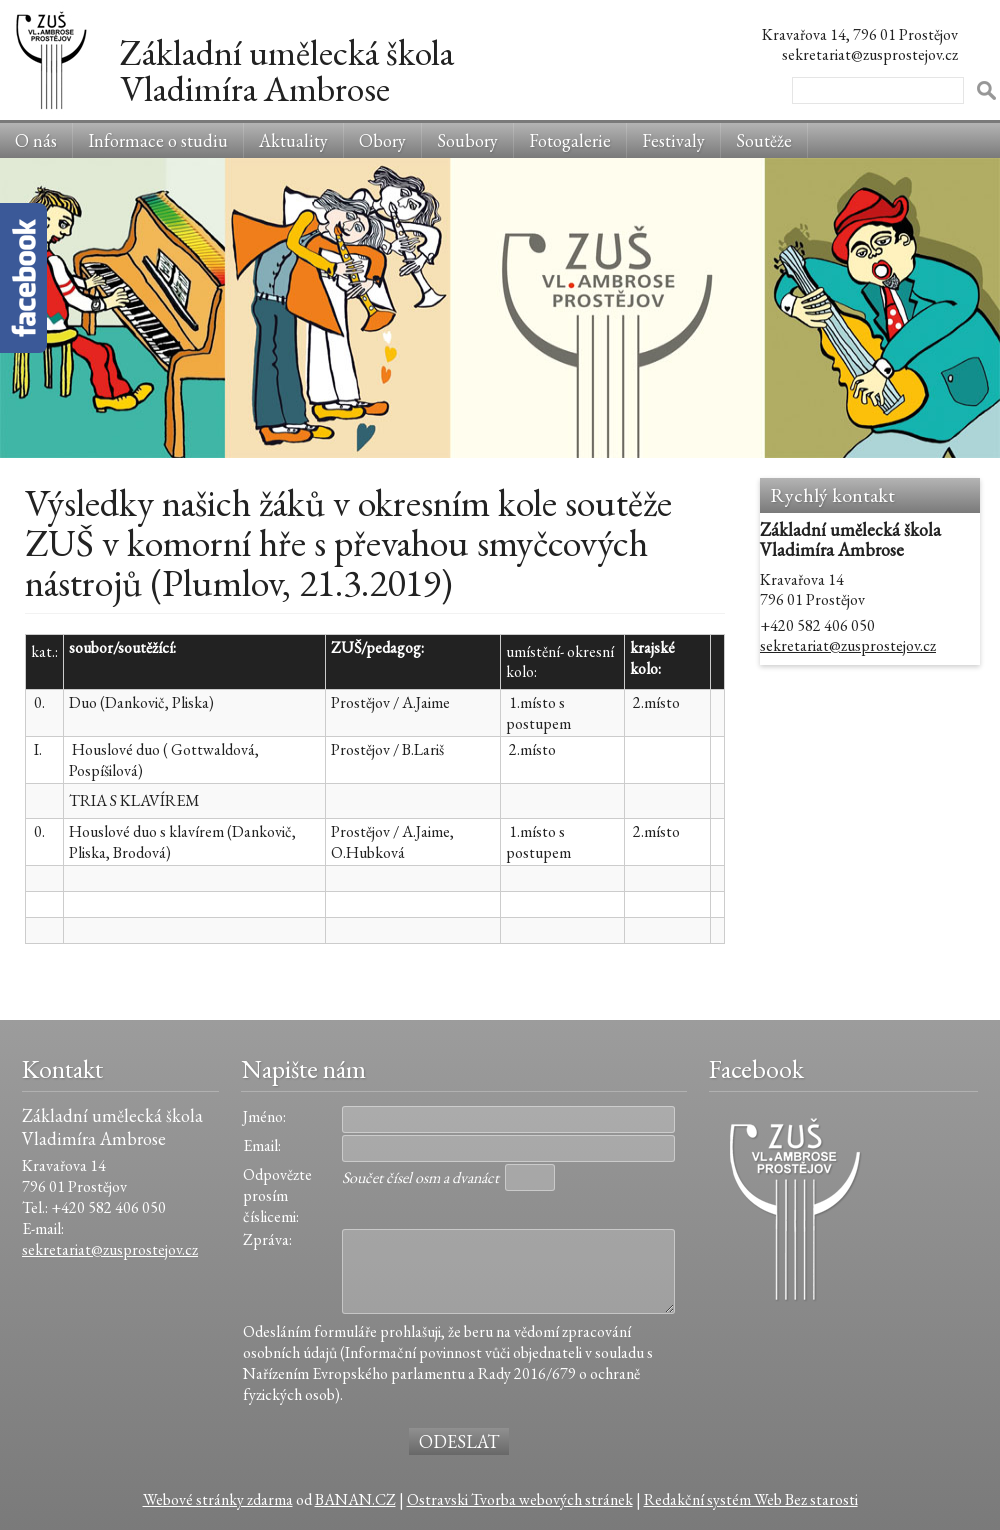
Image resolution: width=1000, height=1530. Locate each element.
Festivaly (673, 140)
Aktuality (293, 140)
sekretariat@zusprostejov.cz (848, 645)
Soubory (467, 140)
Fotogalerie (570, 140)
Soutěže (764, 140)
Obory (382, 140)
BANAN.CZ (355, 1499)
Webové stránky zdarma (218, 1499)
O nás (36, 140)
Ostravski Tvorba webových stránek (520, 1499)
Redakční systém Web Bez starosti (751, 1499)
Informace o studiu (158, 140)
